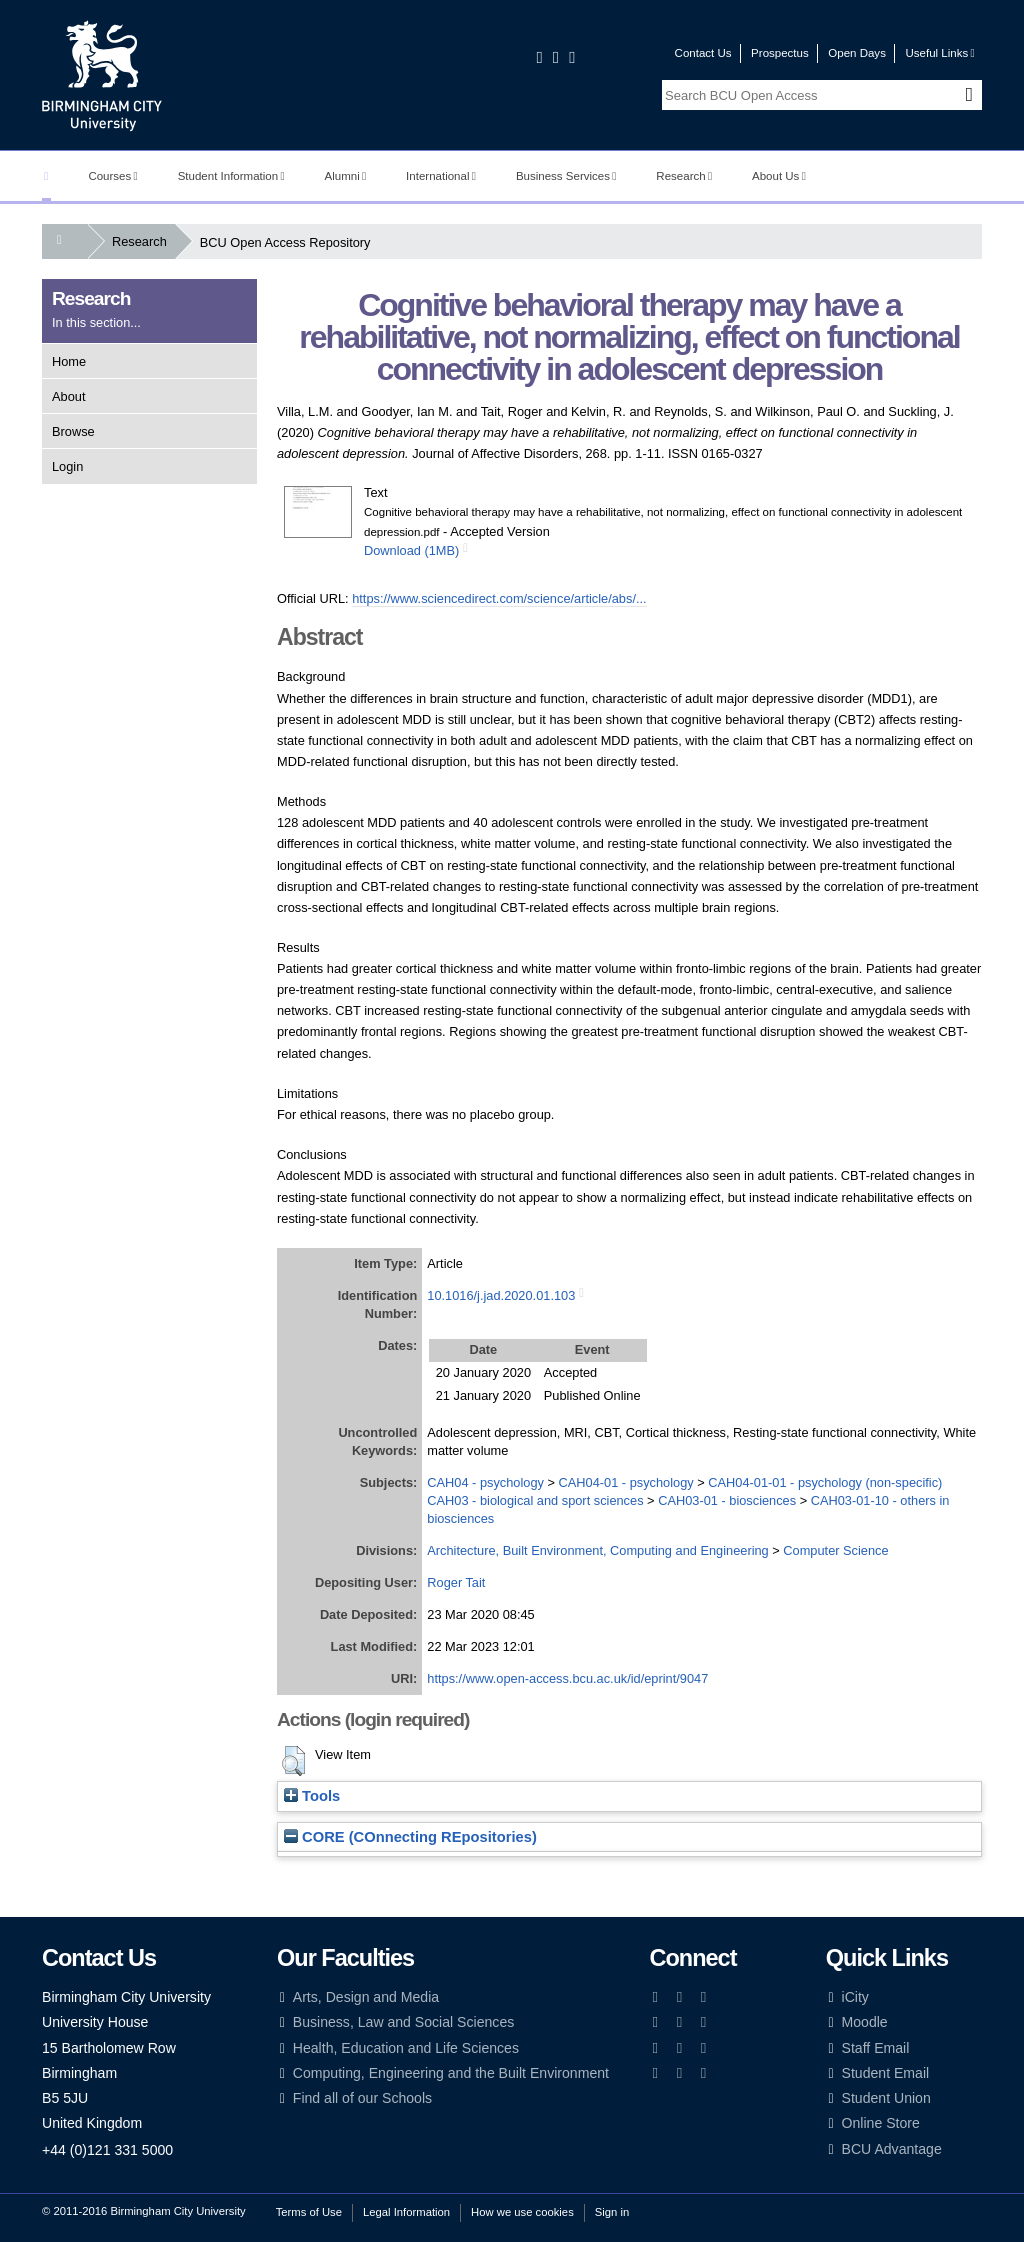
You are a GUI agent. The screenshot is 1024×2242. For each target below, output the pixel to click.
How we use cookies (522, 2212)
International (441, 176)
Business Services (566, 176)
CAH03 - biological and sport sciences (535, 1500)
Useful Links (939, 53)
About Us (779, 176)
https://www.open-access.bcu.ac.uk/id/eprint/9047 (567, 1678)
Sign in (612, 2212)
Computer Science (835, 1550)
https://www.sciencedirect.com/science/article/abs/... (499, 598)
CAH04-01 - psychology (626, 1482)
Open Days (857, 53)
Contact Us (703, 53)
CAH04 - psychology (485, 1482)
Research (684, 176)
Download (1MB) (411, 550)
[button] (293, 1761)
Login (67, 466)
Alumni (346, 176)
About (68, 396)
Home (69, 361)
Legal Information (406, 2212)
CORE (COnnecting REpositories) (410, 1837)
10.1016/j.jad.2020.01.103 (501, 1295)
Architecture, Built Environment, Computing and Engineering (597, 1550)
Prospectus (780, 53)
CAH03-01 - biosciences (727, 1500)
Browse (73, 431)
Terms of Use (309, 2212)
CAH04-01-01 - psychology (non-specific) (825, 1482)
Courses (112, 176)
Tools (312, 1796)
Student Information (231, 176)
